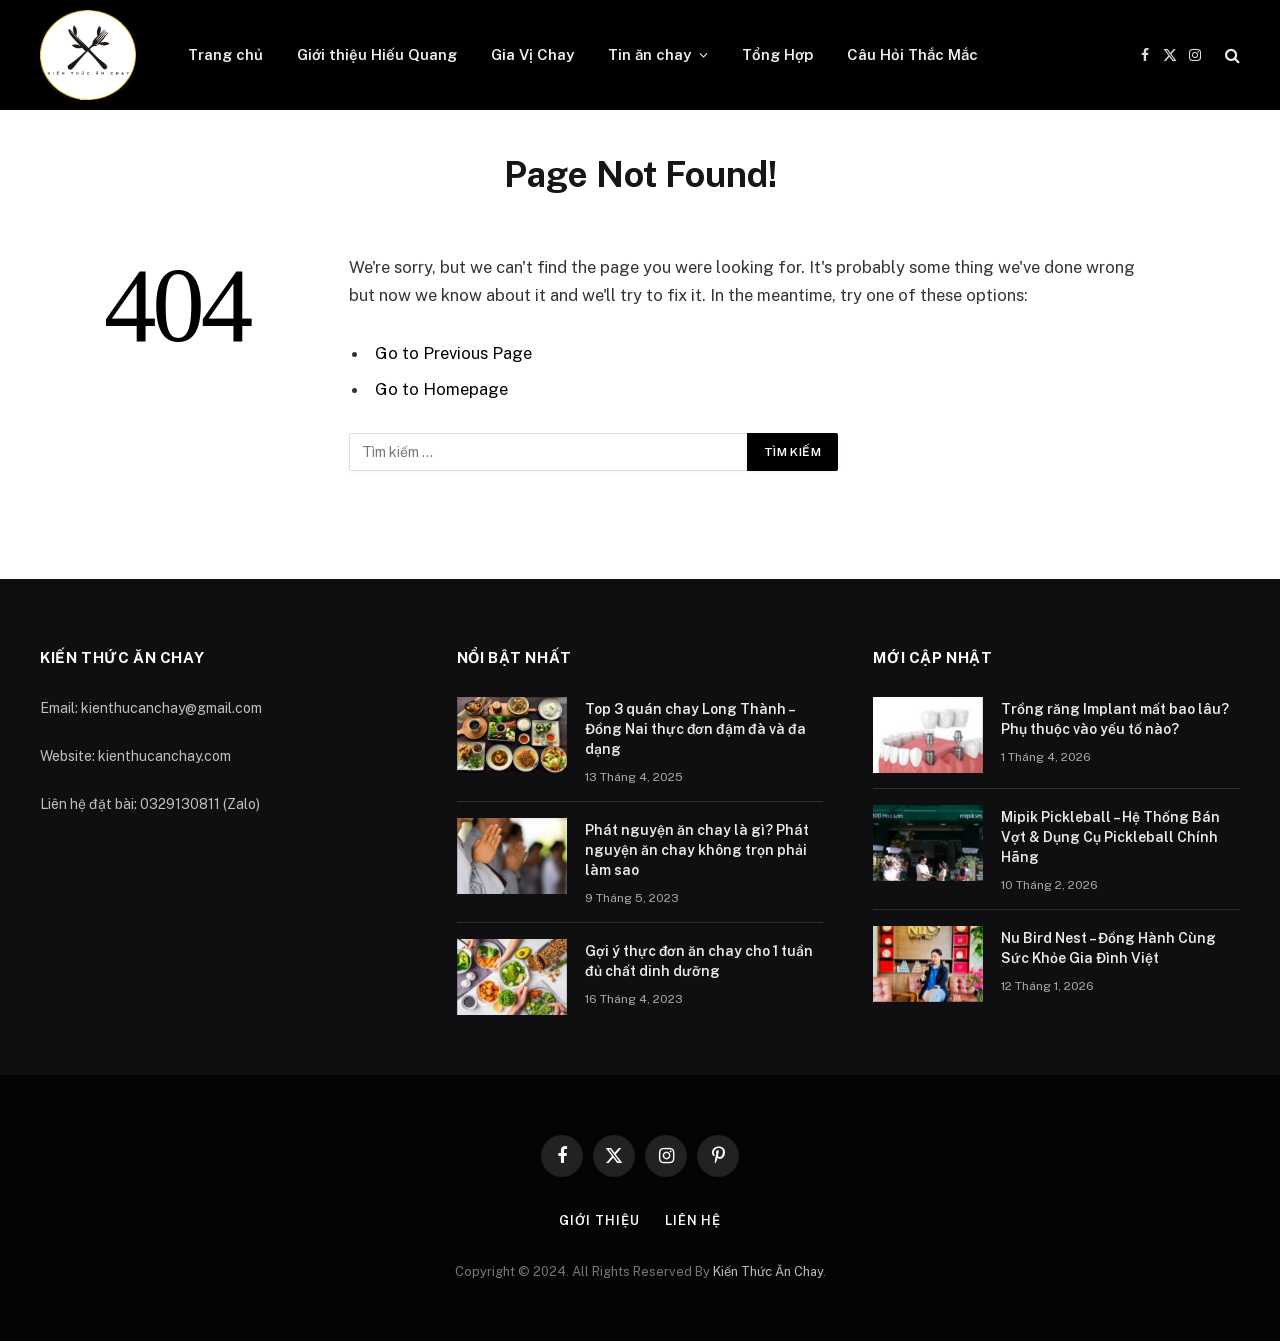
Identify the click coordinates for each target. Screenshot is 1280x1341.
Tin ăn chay (649, 54)
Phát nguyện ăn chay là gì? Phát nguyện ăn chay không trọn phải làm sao (697, 850)
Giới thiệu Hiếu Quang (377, 54)
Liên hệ (693, 1220)
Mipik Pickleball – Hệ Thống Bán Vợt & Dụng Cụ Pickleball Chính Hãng (1110, 837)
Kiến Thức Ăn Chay (768, 1271)
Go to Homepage (441, 389)
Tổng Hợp (777, 54)
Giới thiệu (599, 1220)
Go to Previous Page (453, 353)
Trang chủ (225, 54)
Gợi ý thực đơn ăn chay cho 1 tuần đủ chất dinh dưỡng (699, 961)
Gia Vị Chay (532, 54)
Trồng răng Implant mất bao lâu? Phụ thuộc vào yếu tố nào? (1115, 719)
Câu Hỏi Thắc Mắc (912, 54)
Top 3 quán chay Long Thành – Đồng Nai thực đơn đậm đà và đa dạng (695, 729)
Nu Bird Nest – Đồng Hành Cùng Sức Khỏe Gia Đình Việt (1108, 948)
